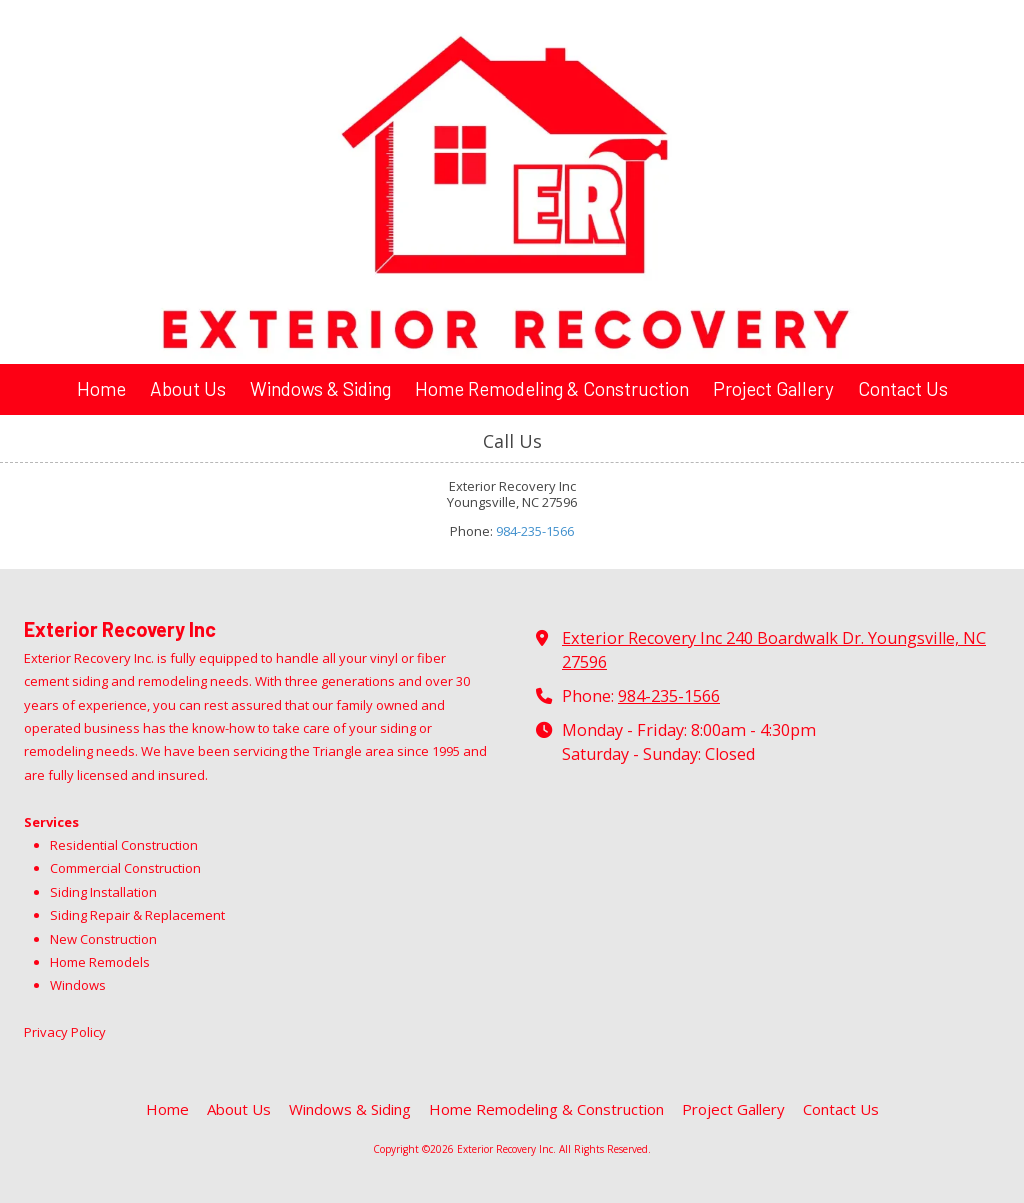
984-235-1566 (535, 531)
